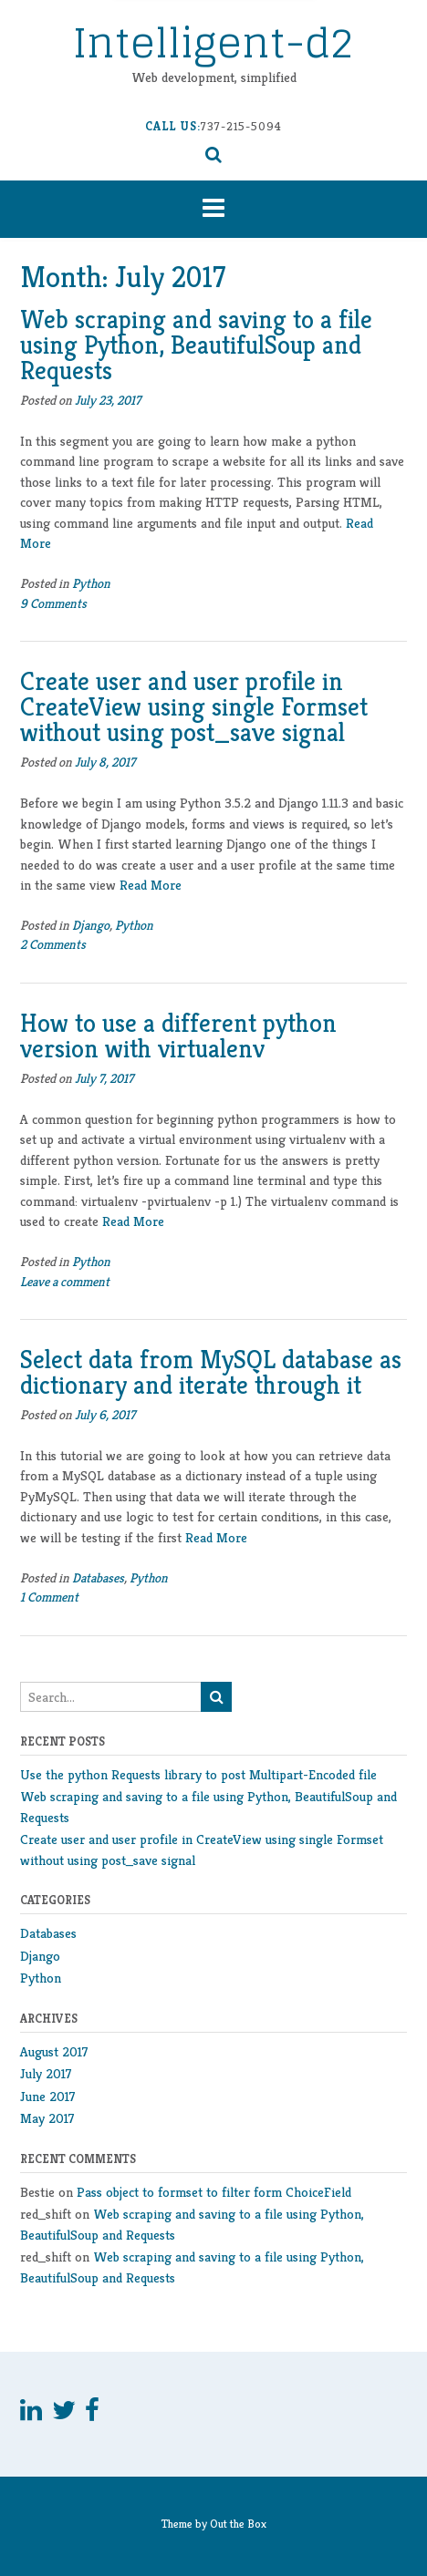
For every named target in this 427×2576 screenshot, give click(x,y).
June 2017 (48, 2096)
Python (91, 583)
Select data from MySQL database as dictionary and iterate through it (210, 1372)
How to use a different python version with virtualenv (178, 1036)
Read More (151, 884)
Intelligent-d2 (213, 42)
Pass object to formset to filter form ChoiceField (214, 2191)
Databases (98, 1578)
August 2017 (54, 2051)
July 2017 (46, 2073)
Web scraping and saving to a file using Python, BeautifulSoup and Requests (196, 345)
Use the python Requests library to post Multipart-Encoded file (198, 1774)
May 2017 (47, 2118)
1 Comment (49, 1597)
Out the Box (238, 2523)
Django (90, 925)
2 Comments (53, 944)
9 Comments (53, 603)
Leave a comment (64, 1281)
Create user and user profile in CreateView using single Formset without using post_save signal (194, 706)
